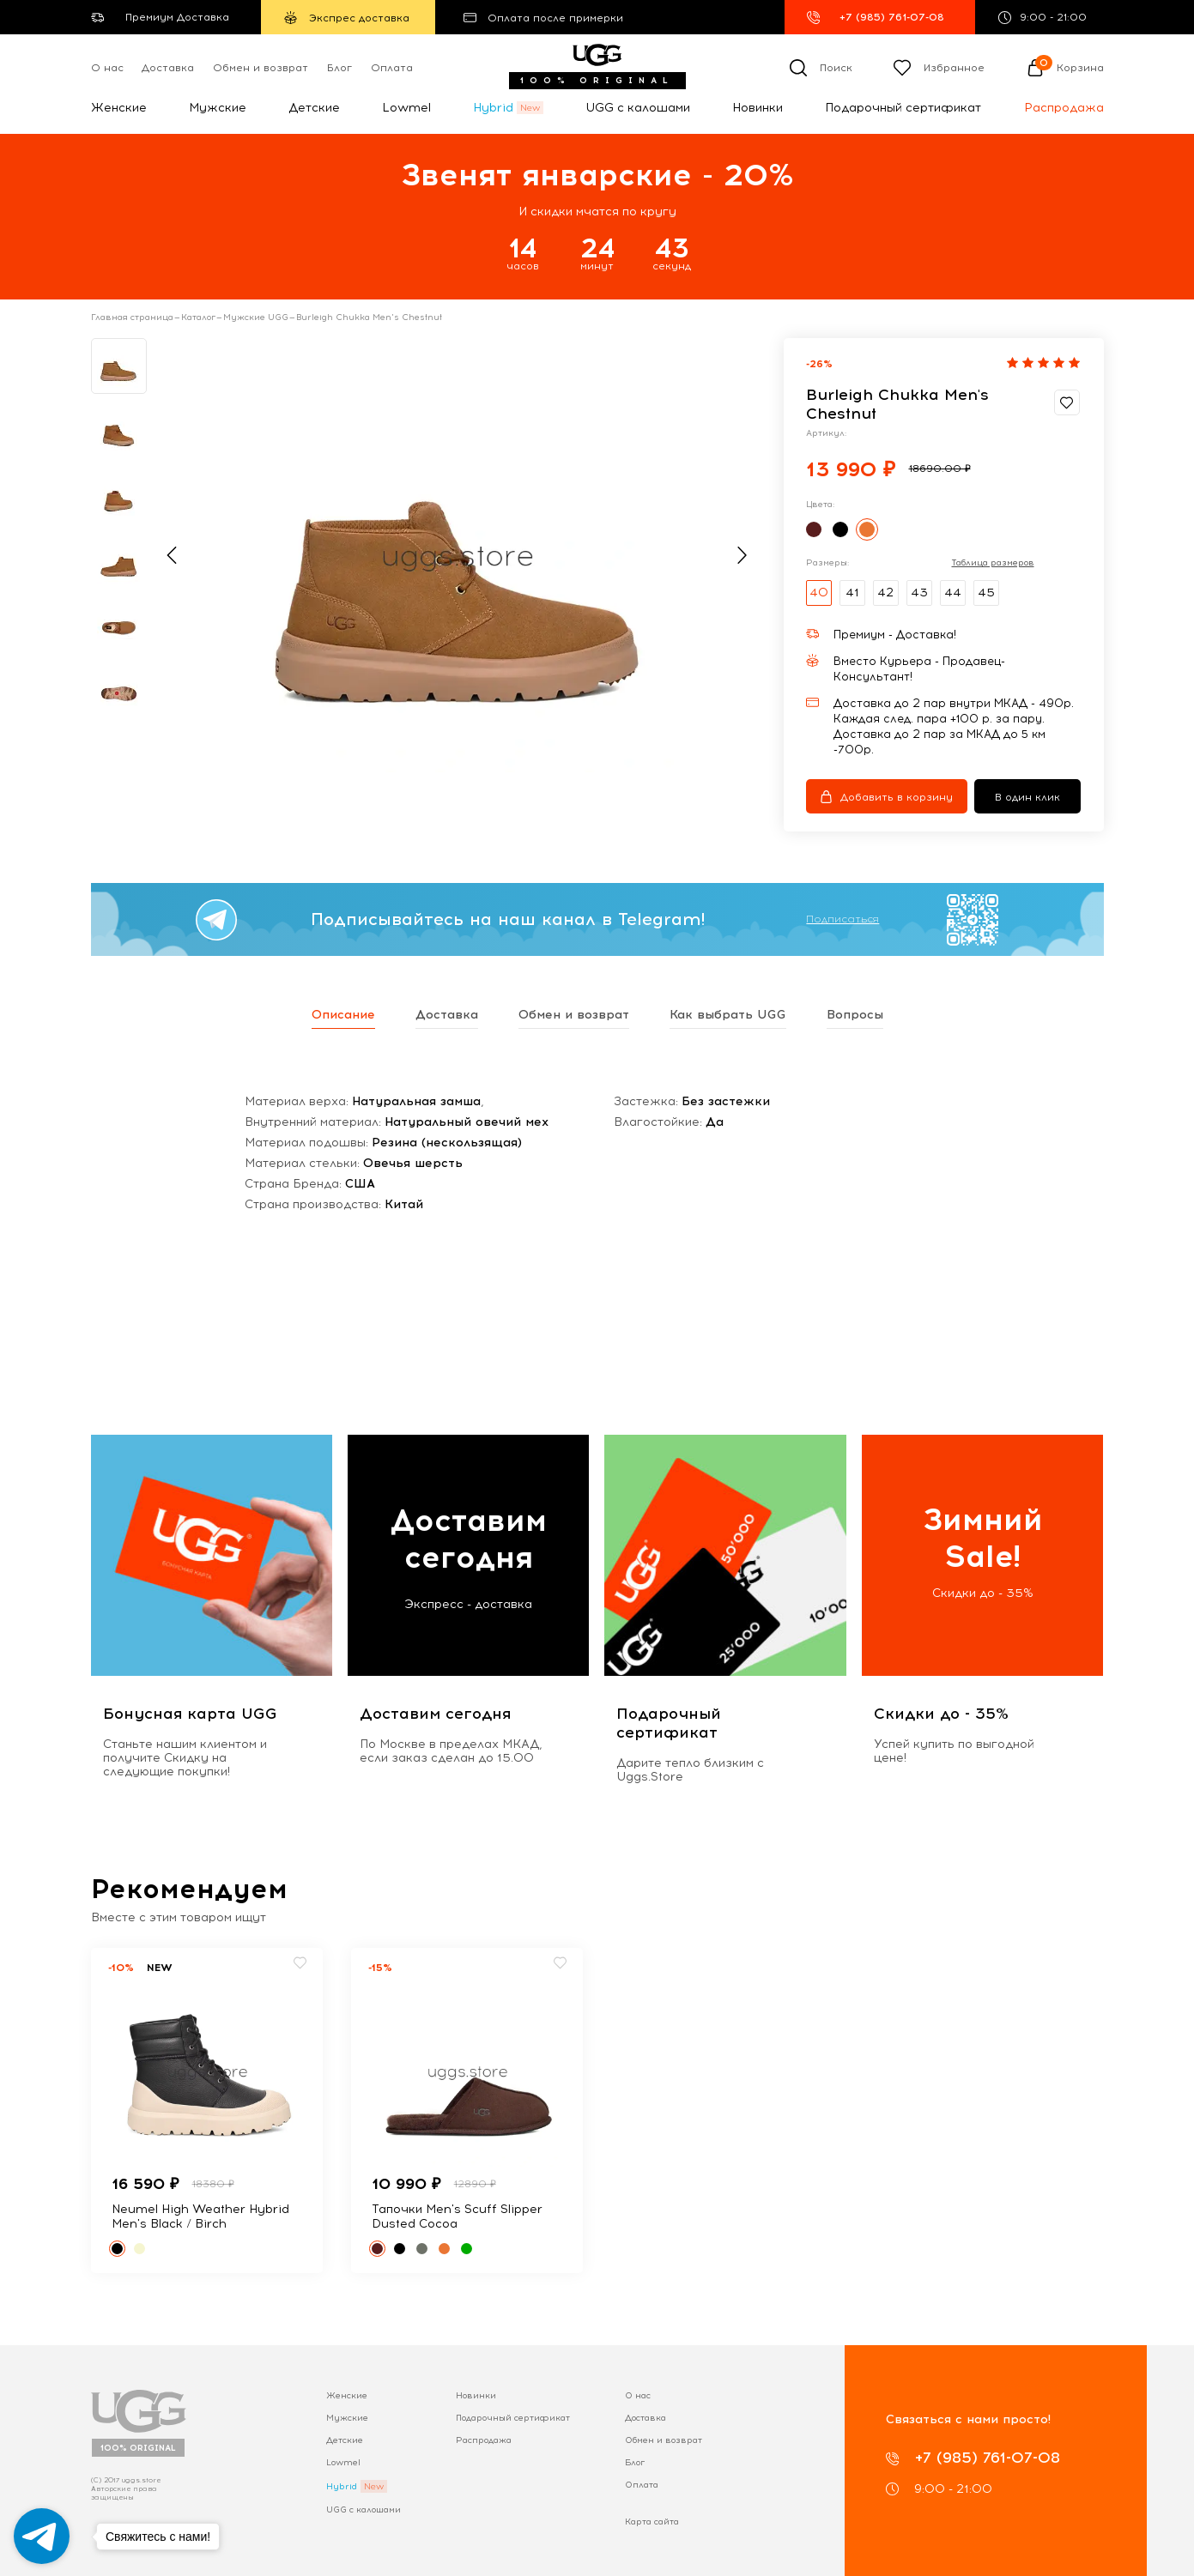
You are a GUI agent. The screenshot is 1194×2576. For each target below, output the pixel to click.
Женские (119, 107)
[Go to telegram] (42, 2536)
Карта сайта (652, 2521)
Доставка (168, 68)
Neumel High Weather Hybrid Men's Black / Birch (200, 2216)
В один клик (1027, 797)
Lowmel (406, 107)
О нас (107, 68)
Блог (339, 68)
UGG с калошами (637, 107)
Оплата (392, 68)
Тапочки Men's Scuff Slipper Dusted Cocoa (457, 2216)
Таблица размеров (993, 563)
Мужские (217, 107)
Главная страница (132, 317)
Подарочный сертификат (903, 107)
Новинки (757, 107)
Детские (314, 107)
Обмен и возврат (260, 68)
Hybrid (493, 107)
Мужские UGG (255, 317)
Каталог (198, 317)
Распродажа (1064, 107)
